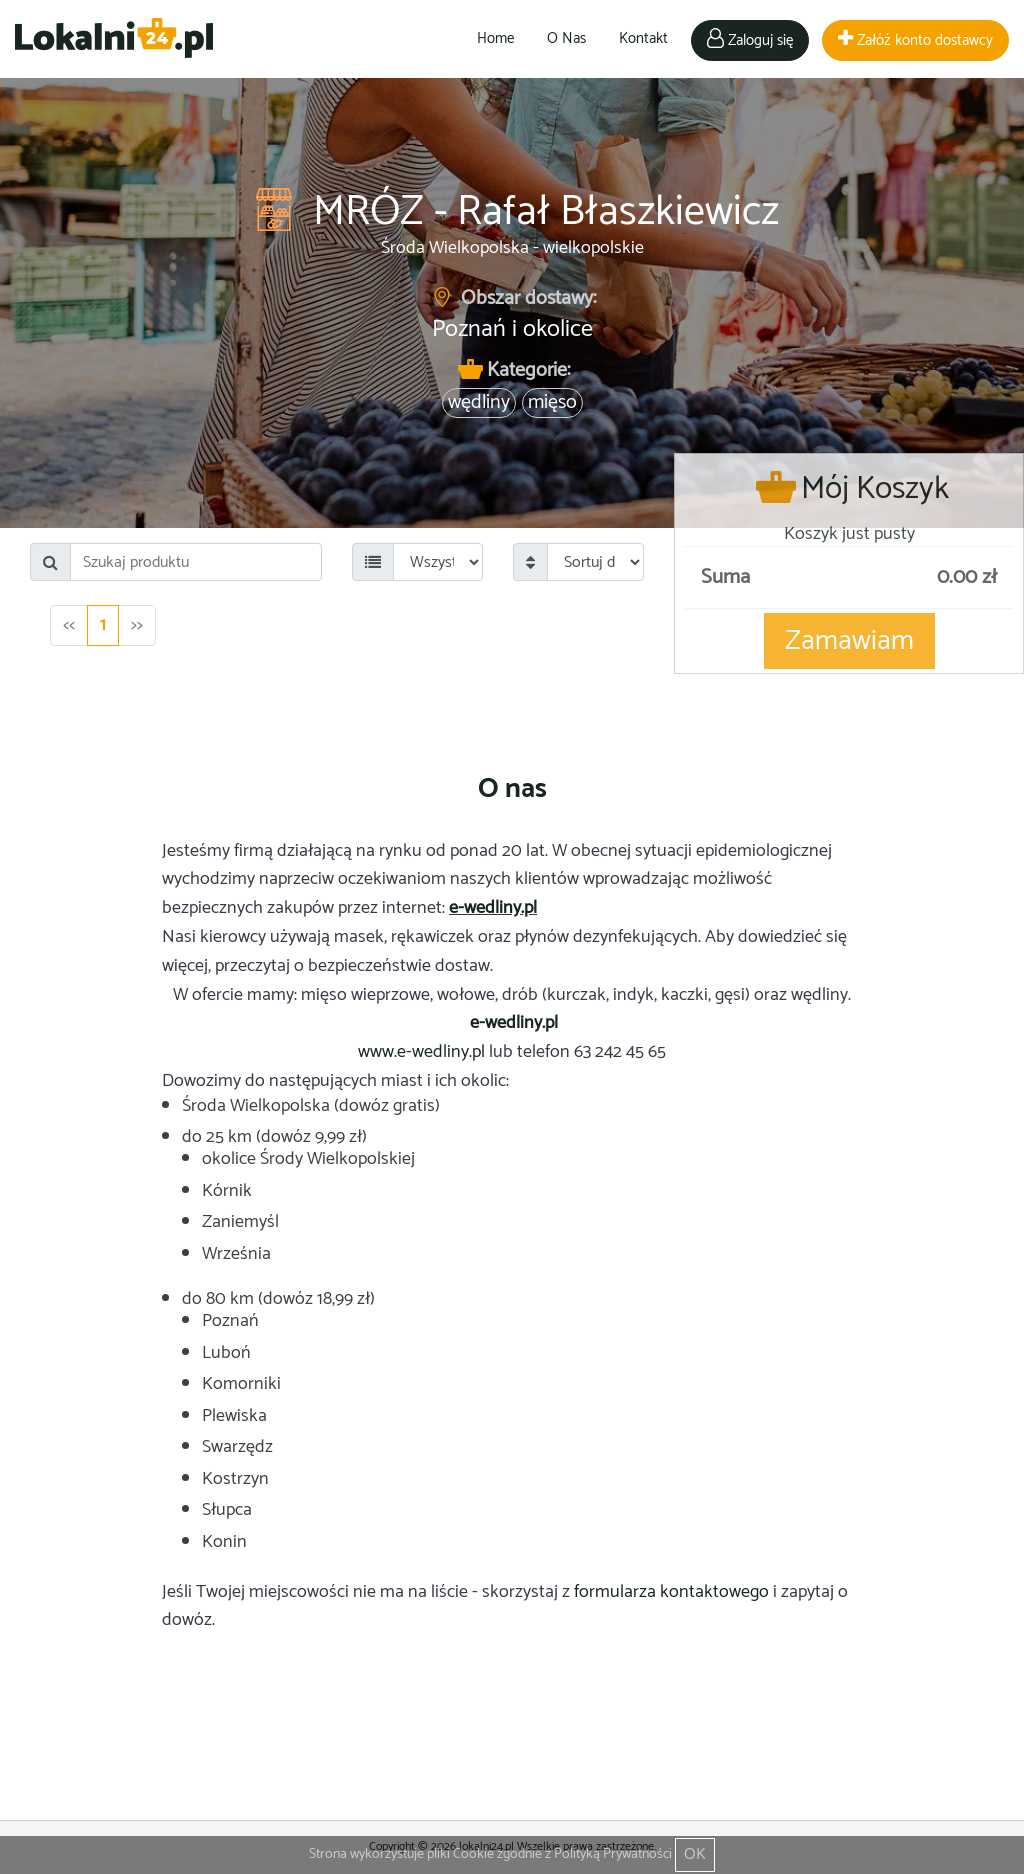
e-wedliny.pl (493, 908)
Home (495, 38)
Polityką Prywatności (613, 1854)
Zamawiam (849, 641)
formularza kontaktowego (671, 1592)
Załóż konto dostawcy (915, 40)
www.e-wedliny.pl (421, 1052)
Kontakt (643, 38)
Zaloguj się (750, 40)
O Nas (566, 38)
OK (695, 1854)
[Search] (196, 562)
